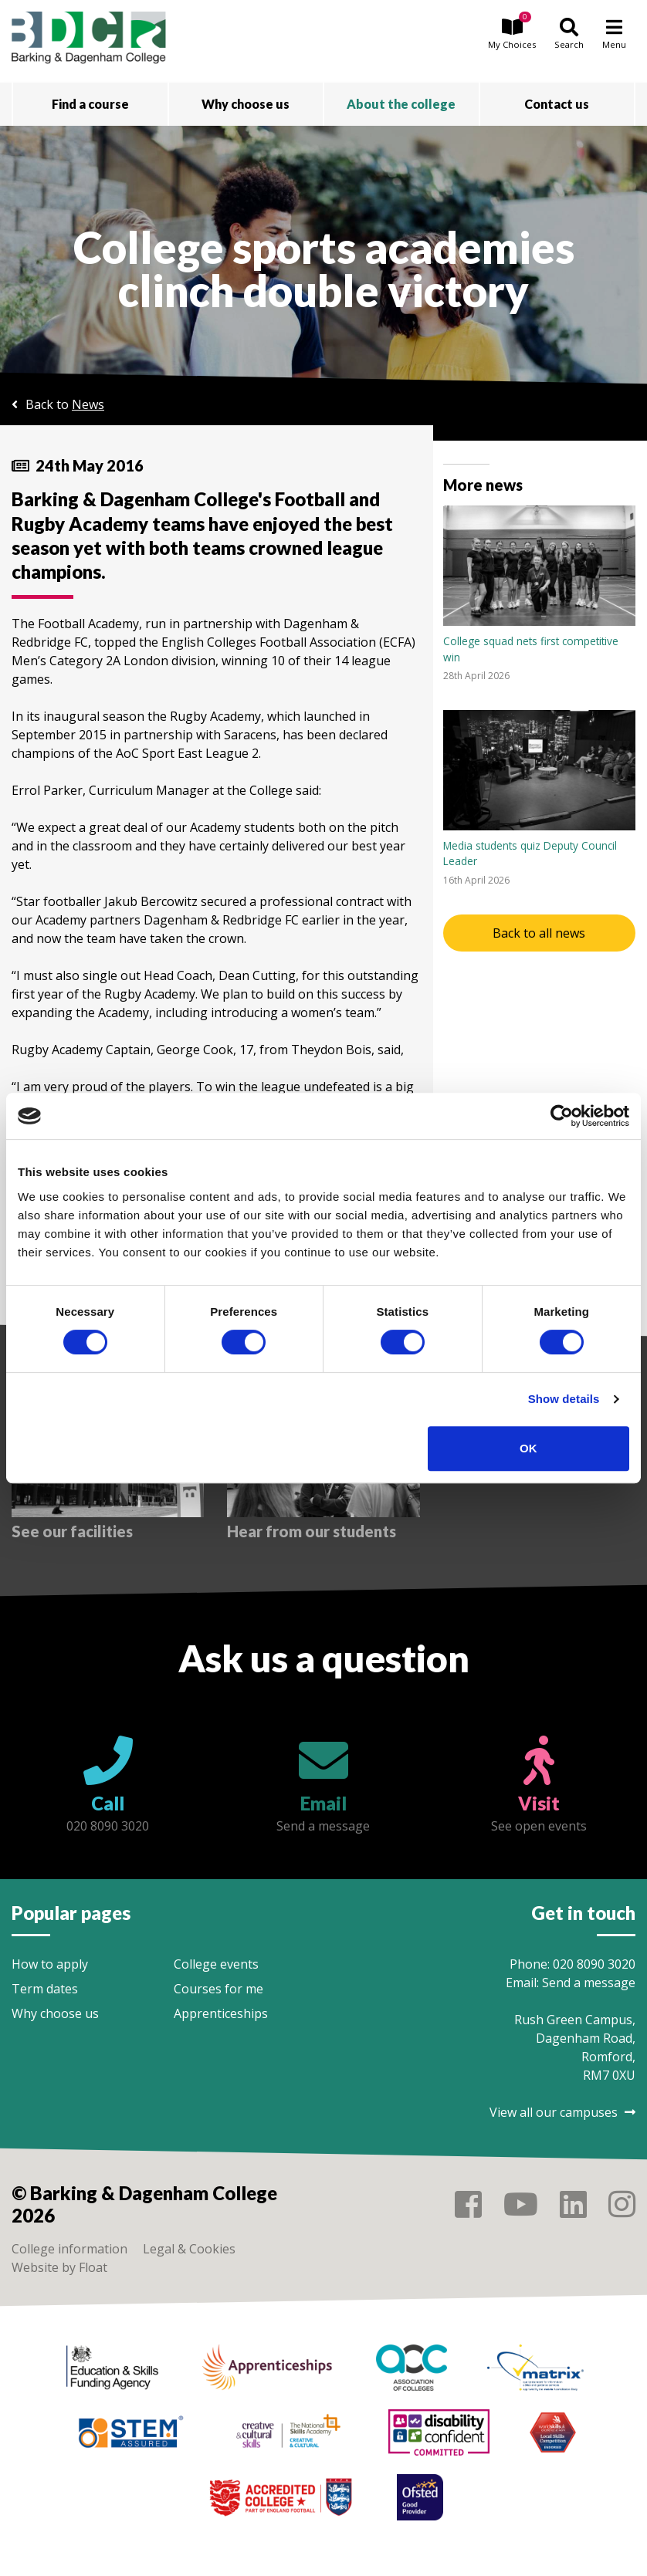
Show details (564, 1398)
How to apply (50, 1964)
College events (216, 1964)
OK (528, 1448)
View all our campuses (562, 2112)
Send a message (588, 1982)
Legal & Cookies (189, 2248)
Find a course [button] (90, 103)
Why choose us (55, 2013)
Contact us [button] (556, 103)
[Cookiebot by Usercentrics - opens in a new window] (561, 1115)
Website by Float (59, 2267)
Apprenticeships (221, 2013)
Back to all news (539, 933)
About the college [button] (401, 103)
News (88, 404)
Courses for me (218, 1988)
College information (69, 2248)
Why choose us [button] (246, 103)
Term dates (45, 1988)
